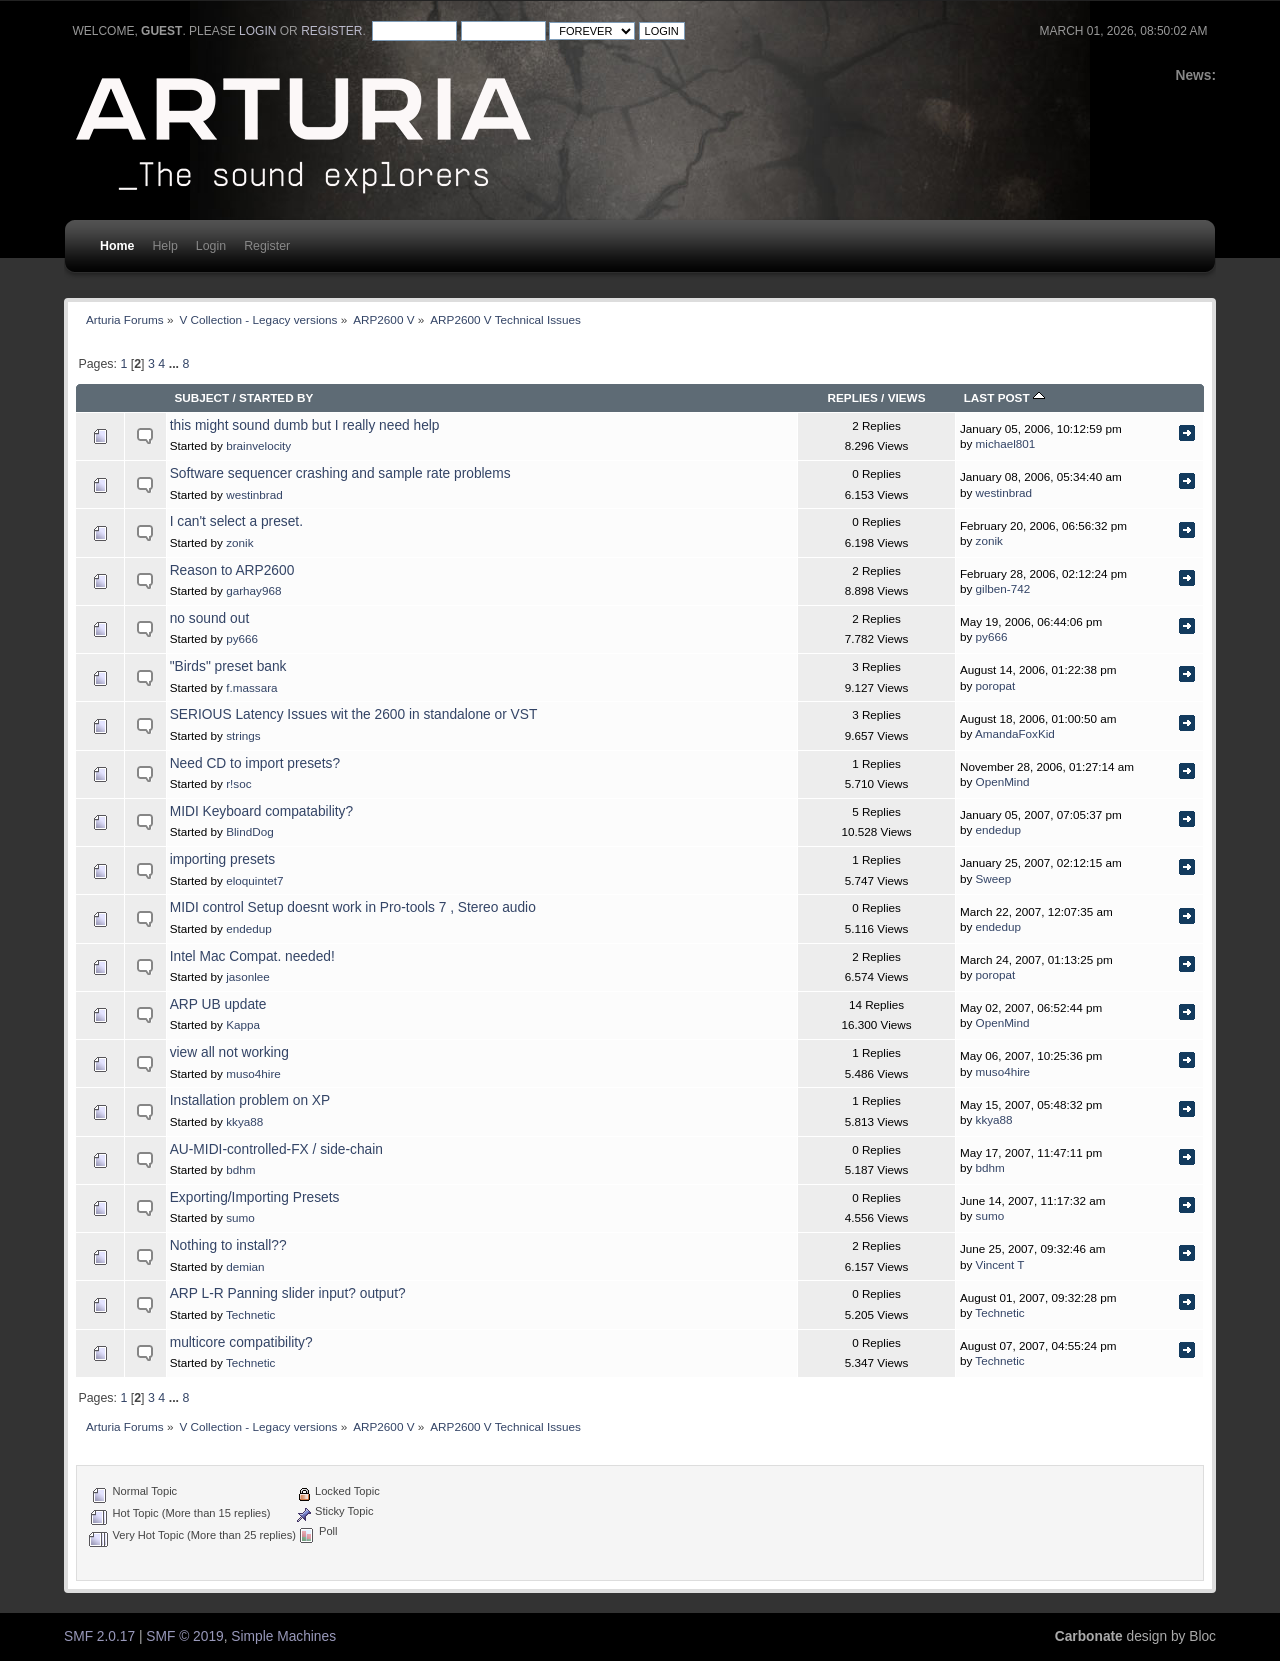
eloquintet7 (254, 880)
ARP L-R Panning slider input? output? (288, 1293)
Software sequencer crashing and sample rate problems (340, 473)
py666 (242, 638)
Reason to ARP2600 (232, 570)
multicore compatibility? (241, 1342)
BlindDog (249, 831)
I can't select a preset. (236, 521)
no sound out (210, 618)
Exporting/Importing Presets (255, 1197)
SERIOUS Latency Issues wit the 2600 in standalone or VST (354, 714)
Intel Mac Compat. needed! (252, 956)
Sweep (994, 878)
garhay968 (253, 590)
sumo (240, 1217)
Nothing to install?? (228, 1245)
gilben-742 (1003, 588)
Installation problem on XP (250, 1100)
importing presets (222, 859)
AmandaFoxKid (1015, 733)
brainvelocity (258, 445)
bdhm (240, 1169)
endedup (999, 829)
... (176, 364)
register (331, 31)
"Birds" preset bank (228, 666)
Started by (276, 397)
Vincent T (1000, 1264)
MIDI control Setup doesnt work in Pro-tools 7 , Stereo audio (353, 907)
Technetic (250, 1314)
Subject (201, 397)
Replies (853, 397)
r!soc (238, 783)
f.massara (251, 687)
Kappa (243, 1024)
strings (243, 735)
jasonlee (248, 976)
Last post (1004, 397)
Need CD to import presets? (255, 763)
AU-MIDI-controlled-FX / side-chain (276, 1149)
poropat (996, 685)
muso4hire (253, 1073)
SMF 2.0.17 (99, 1636)
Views (907, 397)
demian (245, 1266)
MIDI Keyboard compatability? (261, 811)
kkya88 (244, 1121)
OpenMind (1003, 781)
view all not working (229, 1052)
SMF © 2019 (184, 1636)
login (257, 31)
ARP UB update (218, 1004)
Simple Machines (283, 1636)
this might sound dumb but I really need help (305, 425)
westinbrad (254, 494)
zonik (239, 542)
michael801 (1006, 443)
